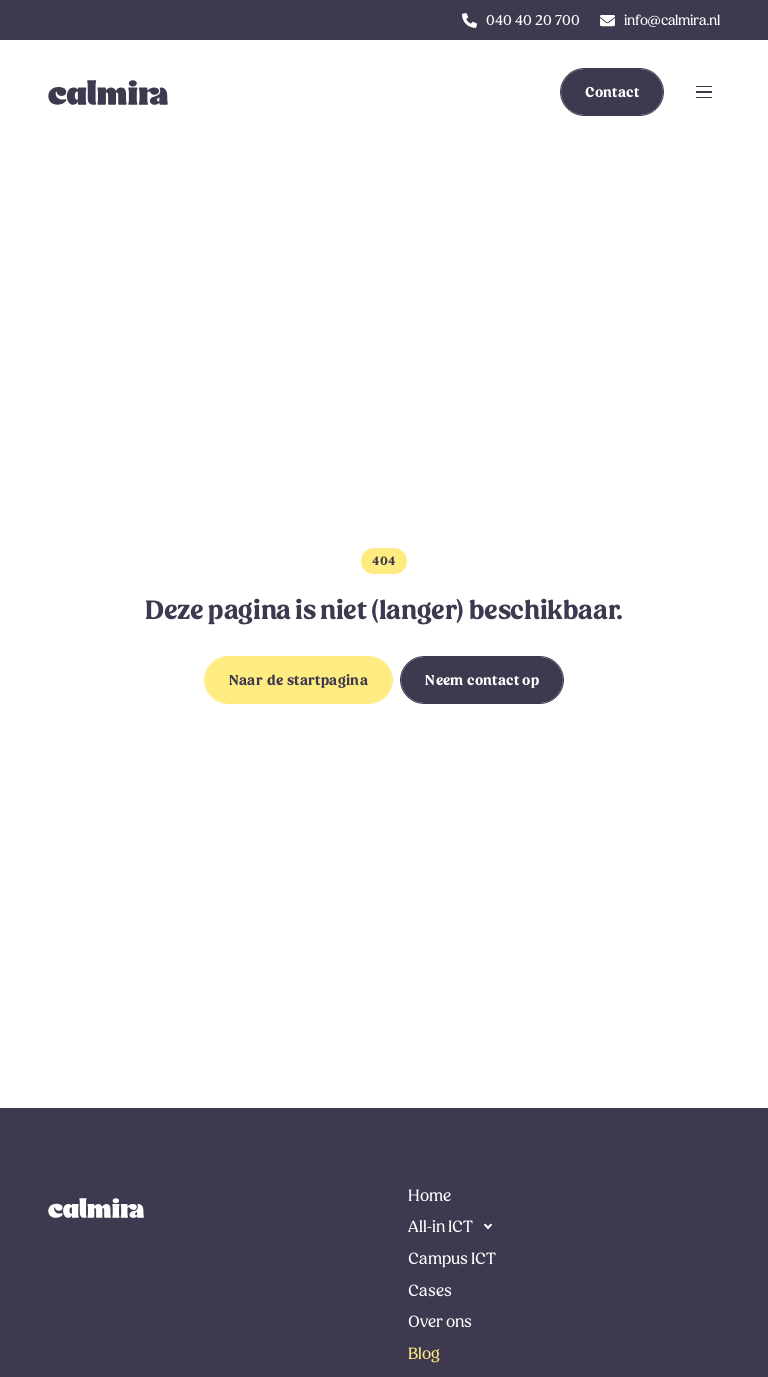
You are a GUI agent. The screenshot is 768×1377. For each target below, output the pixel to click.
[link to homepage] (96, 92)
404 (383, 561)
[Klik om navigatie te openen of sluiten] (704, 92)
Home (429, 1195)
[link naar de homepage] (96, 1208)
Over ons (440, 1321)
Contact (612, 92)
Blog (424, 1353)
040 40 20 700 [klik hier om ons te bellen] (533, 20)
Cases (430, 1290)
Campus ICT (452, 1258)
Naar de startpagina (299, 680)
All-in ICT (440, 1226)
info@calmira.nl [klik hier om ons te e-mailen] (672, 20)
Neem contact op (482, 680)
